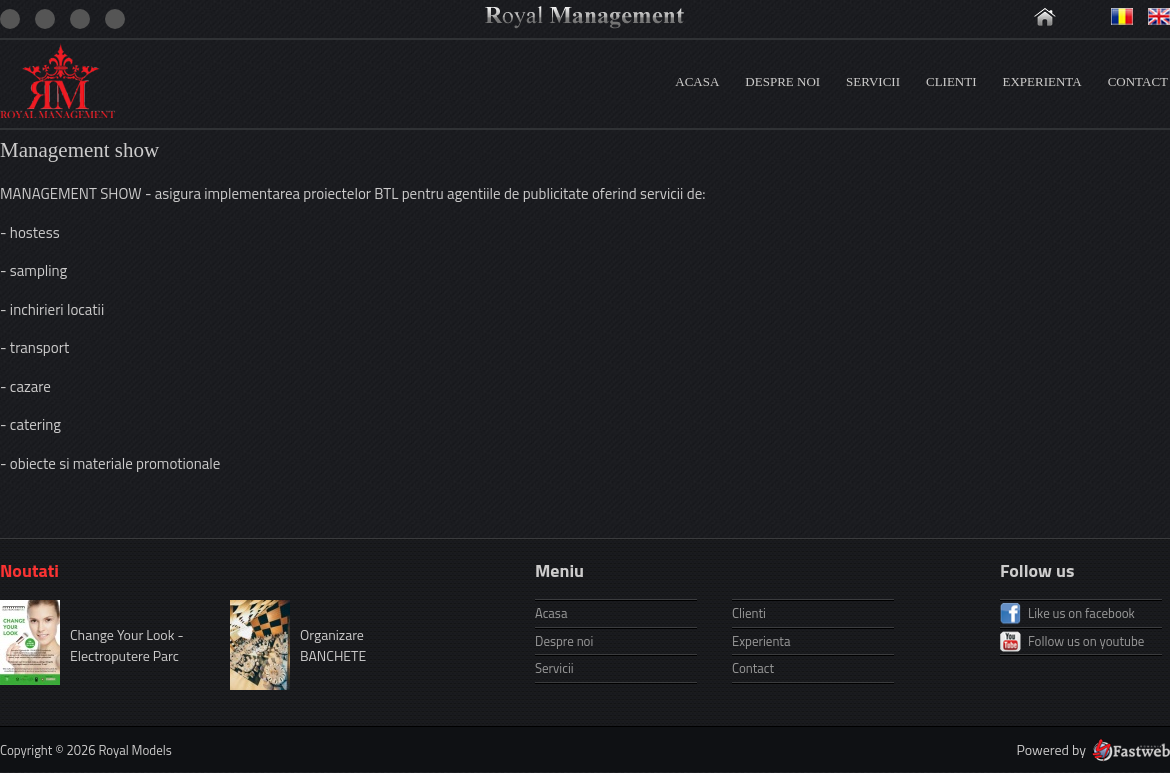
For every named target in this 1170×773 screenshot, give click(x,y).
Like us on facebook (1081, 613)
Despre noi (782, 81)
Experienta (1042, 81)
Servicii (873, 81)
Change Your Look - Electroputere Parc (127, 645)
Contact (1138, 81)
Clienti (951, 81)
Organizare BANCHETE (333, 645)
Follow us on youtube (1086, 641)
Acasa (697, 81)
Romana (1122, 16)
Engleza (1159, 16)
